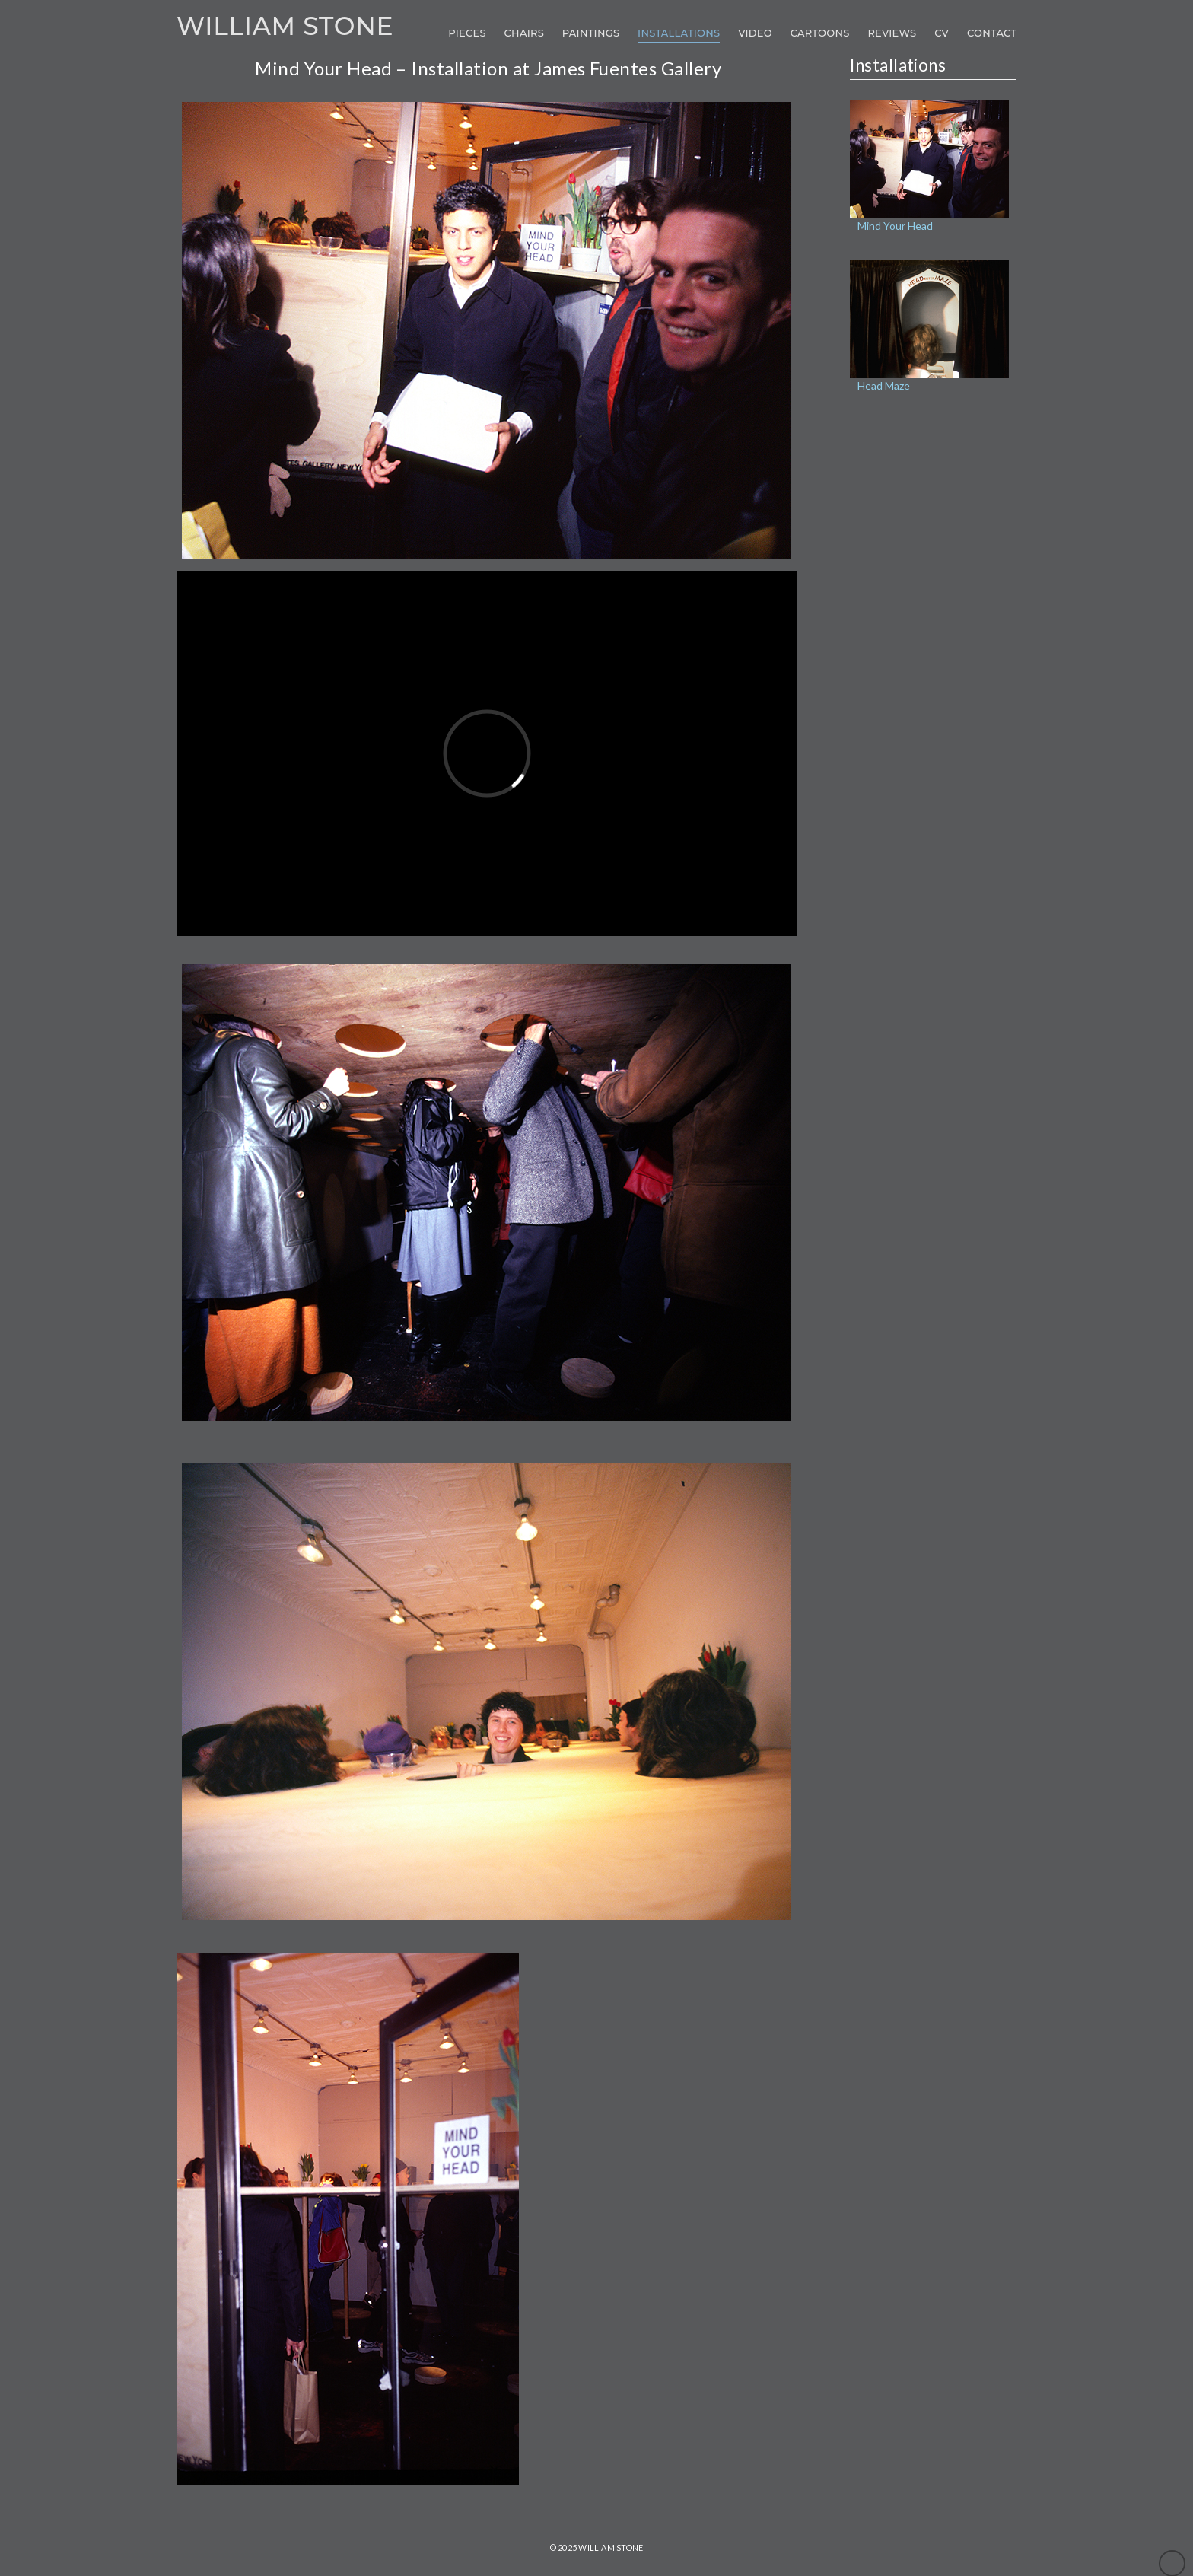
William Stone (285, 26)
